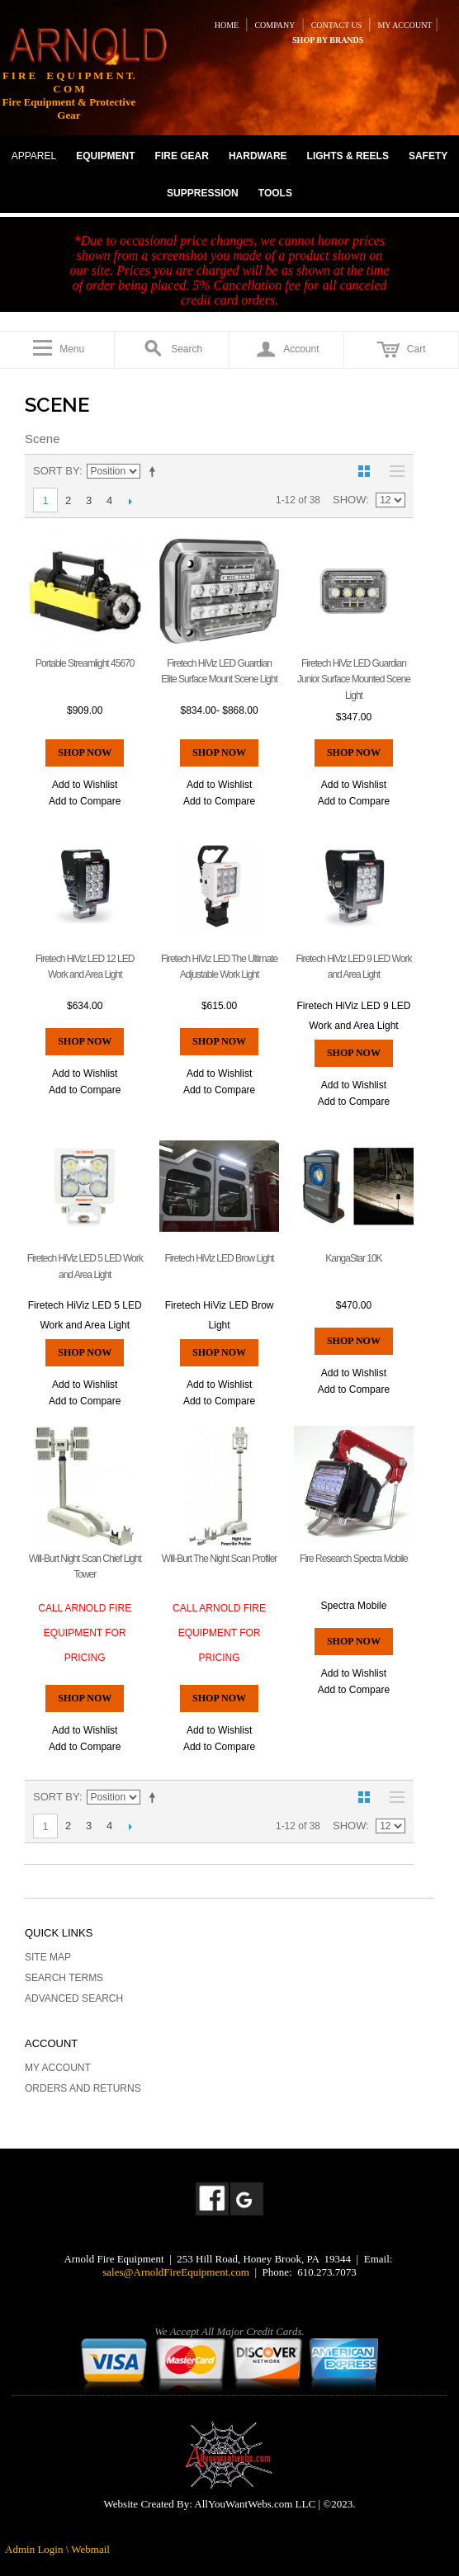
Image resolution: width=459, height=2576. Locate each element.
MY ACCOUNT (404, 25)
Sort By (56, 471)
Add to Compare (85, 801)
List (393, 471)
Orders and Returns (83, 2088)
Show (349, 499)
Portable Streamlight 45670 (84, 663)
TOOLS (275, 193)
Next (130, 500)
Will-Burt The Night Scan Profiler (219, 1558)
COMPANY (274, 25)
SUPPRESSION (203, 193)
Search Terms (64, 1978)
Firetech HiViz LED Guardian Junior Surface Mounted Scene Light (353, 679)
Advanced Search (74, 1998)
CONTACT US (336, 25)
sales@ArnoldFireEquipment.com (175, 2272)
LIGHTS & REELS (348, 156)
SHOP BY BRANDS (327, 40)
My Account (58, 2068)
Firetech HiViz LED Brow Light (218, 1258)
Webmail (90, 2549)
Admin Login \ (38, 2549)
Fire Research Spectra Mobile (354, 1558)
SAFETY (428, 156)
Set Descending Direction (155, 471)
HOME (227, 25)
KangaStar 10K (353, 1258)
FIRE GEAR (182, 156)
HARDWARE (258, 156)
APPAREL (34, 156)
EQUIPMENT (105, 156)
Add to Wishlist (84, 784)
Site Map (48, 1957)
